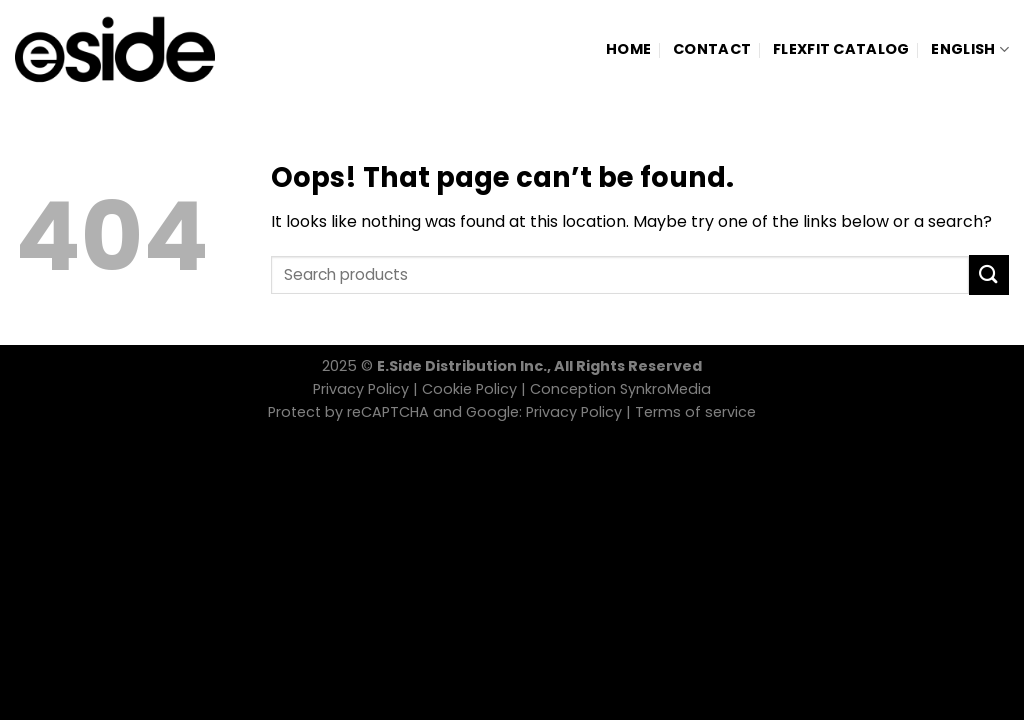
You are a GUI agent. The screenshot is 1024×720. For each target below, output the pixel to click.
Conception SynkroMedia (620, 389)
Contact (712, 49)
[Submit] (989, 274)
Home (628, 49)
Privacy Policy (361, 389)
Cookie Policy (469, 389)
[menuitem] (970, 49)
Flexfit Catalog (841, 49)
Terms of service (695, 412)
